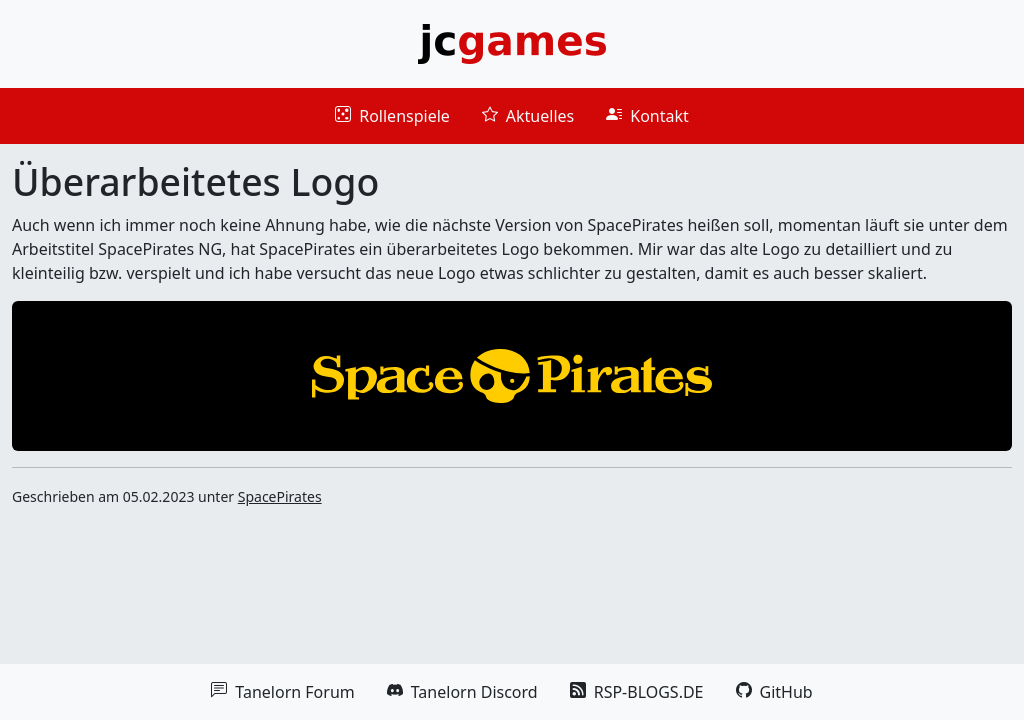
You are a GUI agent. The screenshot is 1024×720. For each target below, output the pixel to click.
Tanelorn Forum (282, 692)
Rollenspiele (392, 116)
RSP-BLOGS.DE (637, 692)
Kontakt (647, 116)
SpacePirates (280, 496)
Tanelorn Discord (462, 692)
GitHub (774, 692)
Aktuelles (528, 116)
